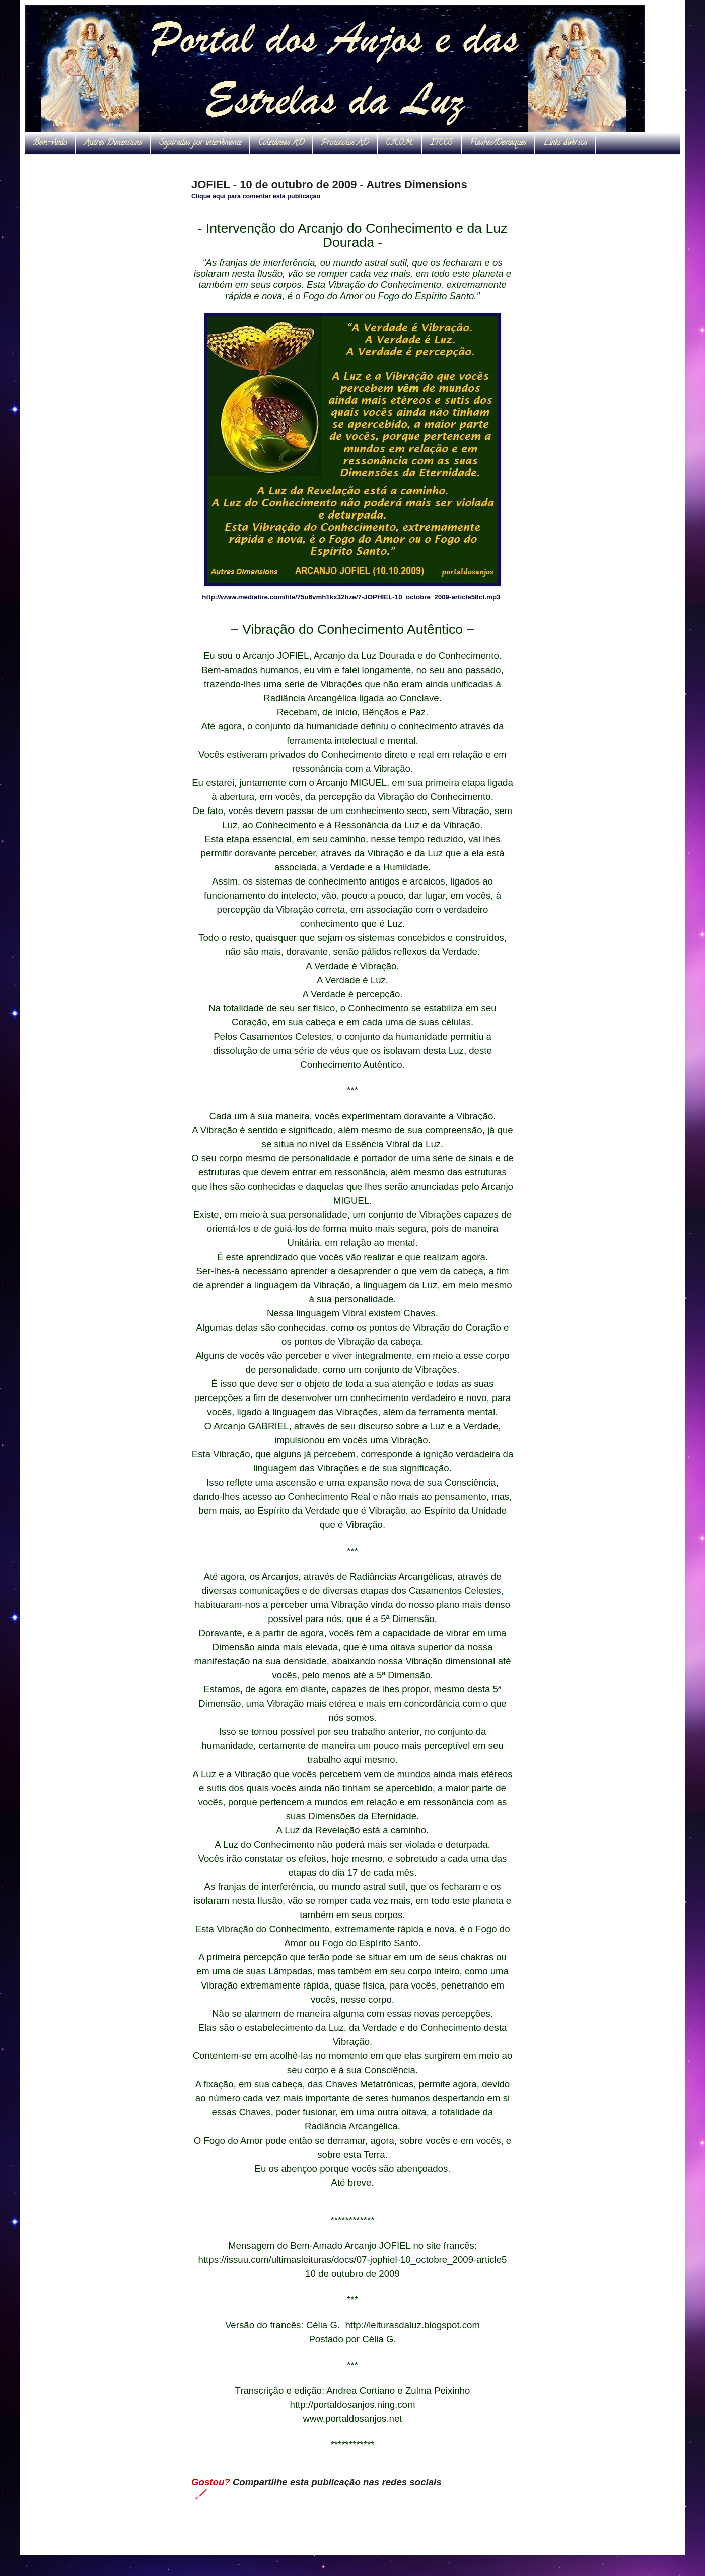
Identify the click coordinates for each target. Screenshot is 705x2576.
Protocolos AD (345, 143)
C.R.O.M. (399, 143)
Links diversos (565, 143)
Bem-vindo (50, 143)
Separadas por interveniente (200, 143)
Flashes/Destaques (498, 143)
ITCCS (441, 143)
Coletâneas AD (281, 143)
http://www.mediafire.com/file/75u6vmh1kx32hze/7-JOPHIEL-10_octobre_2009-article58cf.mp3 (351, 597)
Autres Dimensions (113, 143)
